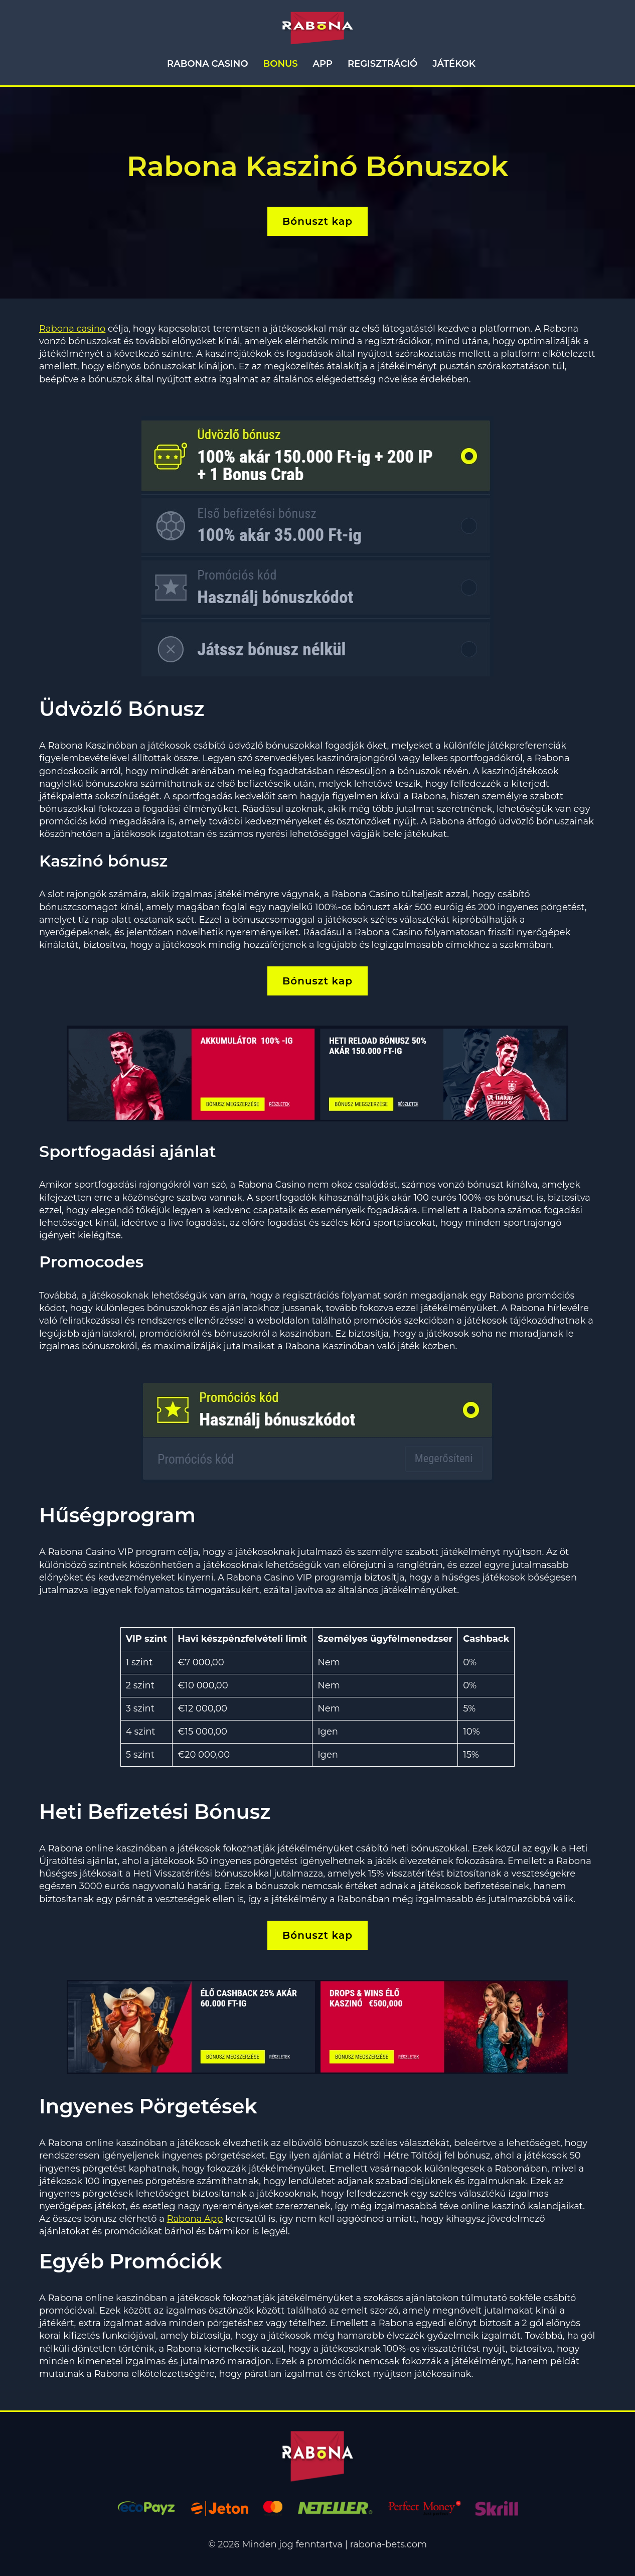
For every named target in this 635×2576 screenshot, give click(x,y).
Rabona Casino (207, 63)
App (323, 63)
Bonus (280, 63)
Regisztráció (382, 63)
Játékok (453, 63)
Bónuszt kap (317, 221)
